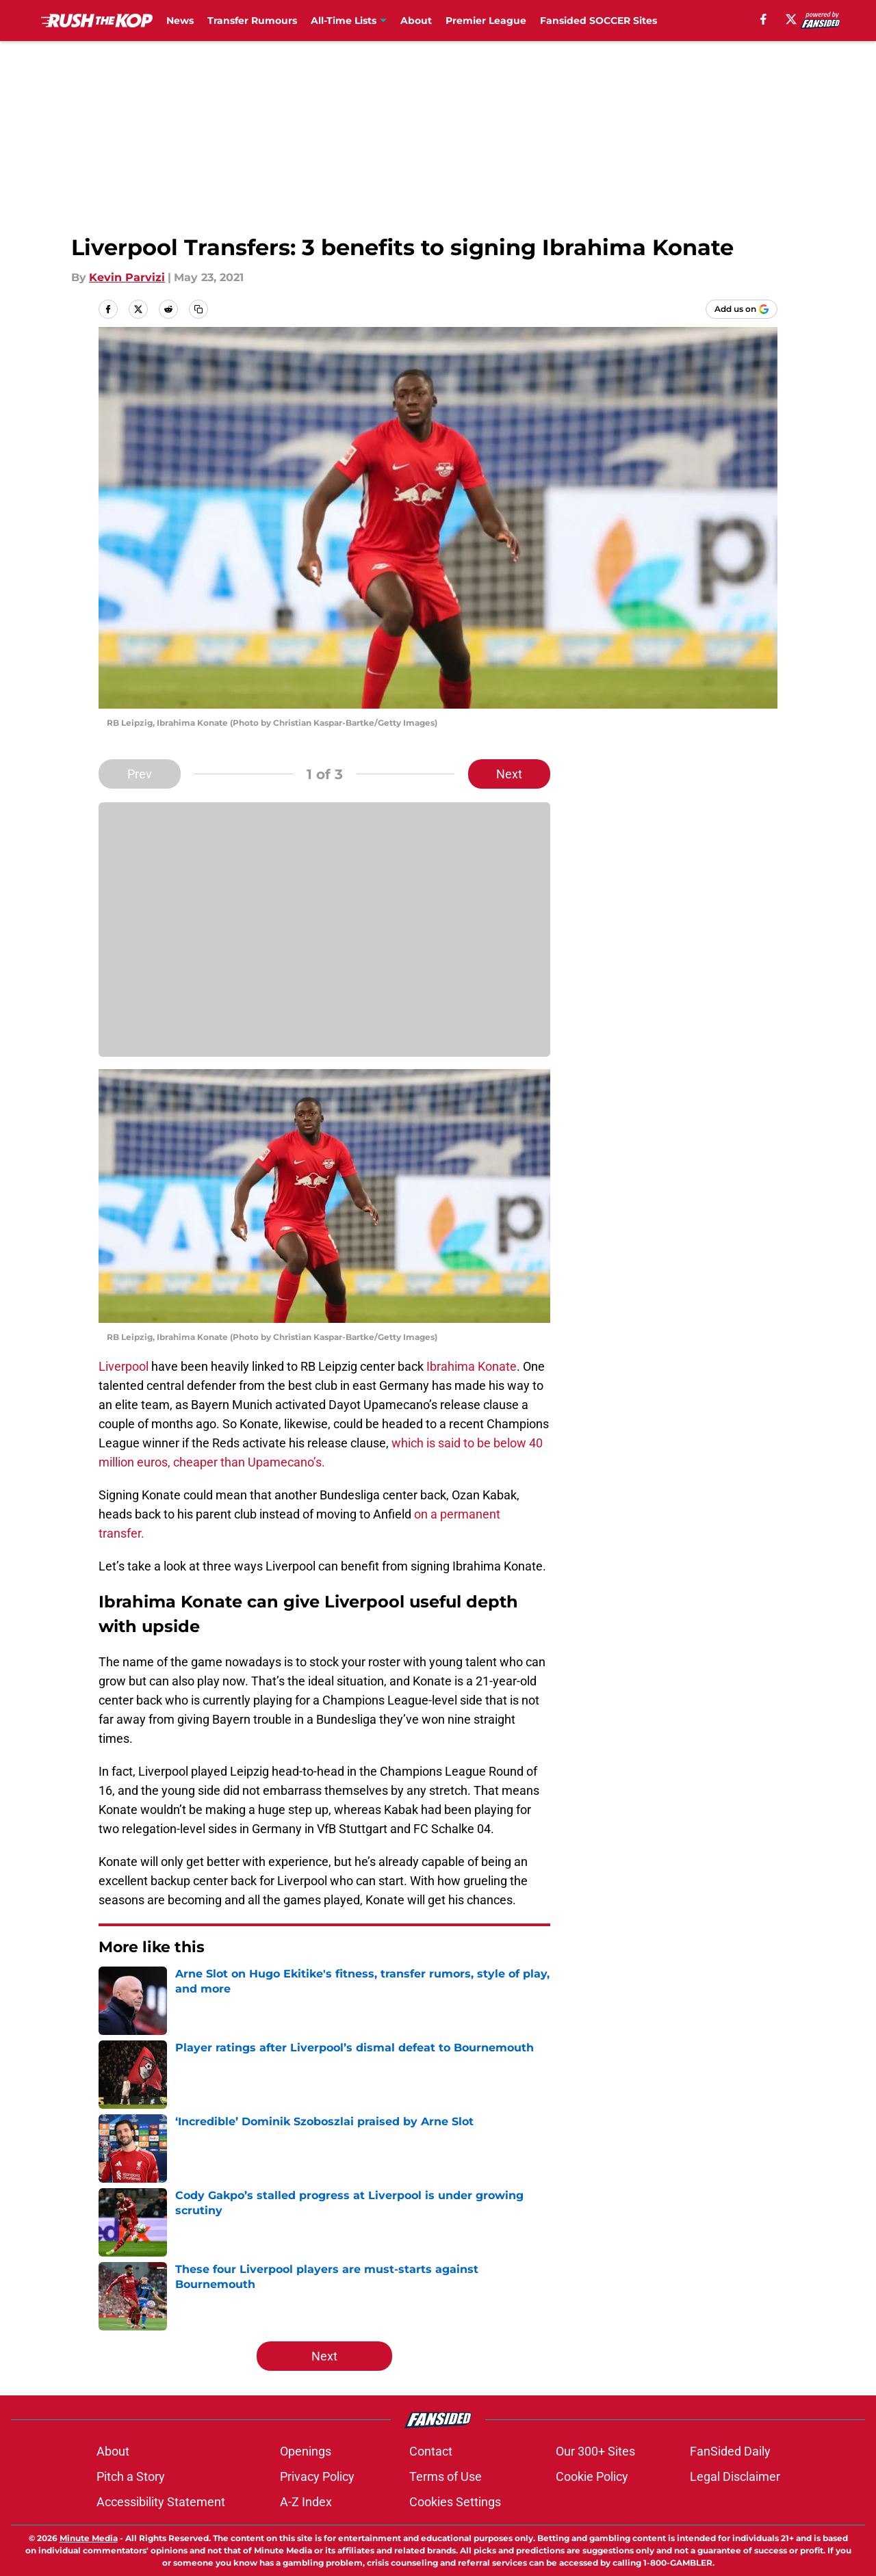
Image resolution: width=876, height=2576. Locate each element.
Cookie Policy (592, 2476)
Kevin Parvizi (127, 277)
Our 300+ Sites (595, 2451)
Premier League (486, 20)
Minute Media (89, 2538)
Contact (430, 2451)
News (180, 20)
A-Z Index (306, 2502)
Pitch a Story (130, 2476)
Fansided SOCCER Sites (598, 20)
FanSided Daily (730, 2451)
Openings (305, 2451)
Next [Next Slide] (509, 774)
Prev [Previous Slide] (139, 774)
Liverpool (124, 1366)
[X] (791, 19)
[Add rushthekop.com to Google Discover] (741, 309)
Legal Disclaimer (735, 2476)
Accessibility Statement (160, 2502)
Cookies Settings (455, 2502)
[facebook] (763, 19)
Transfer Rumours (252, 20)
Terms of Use (445, 2476)
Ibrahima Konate (471, 1366)
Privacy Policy (317, 2476)
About (416, 20)
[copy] (198, 309)
